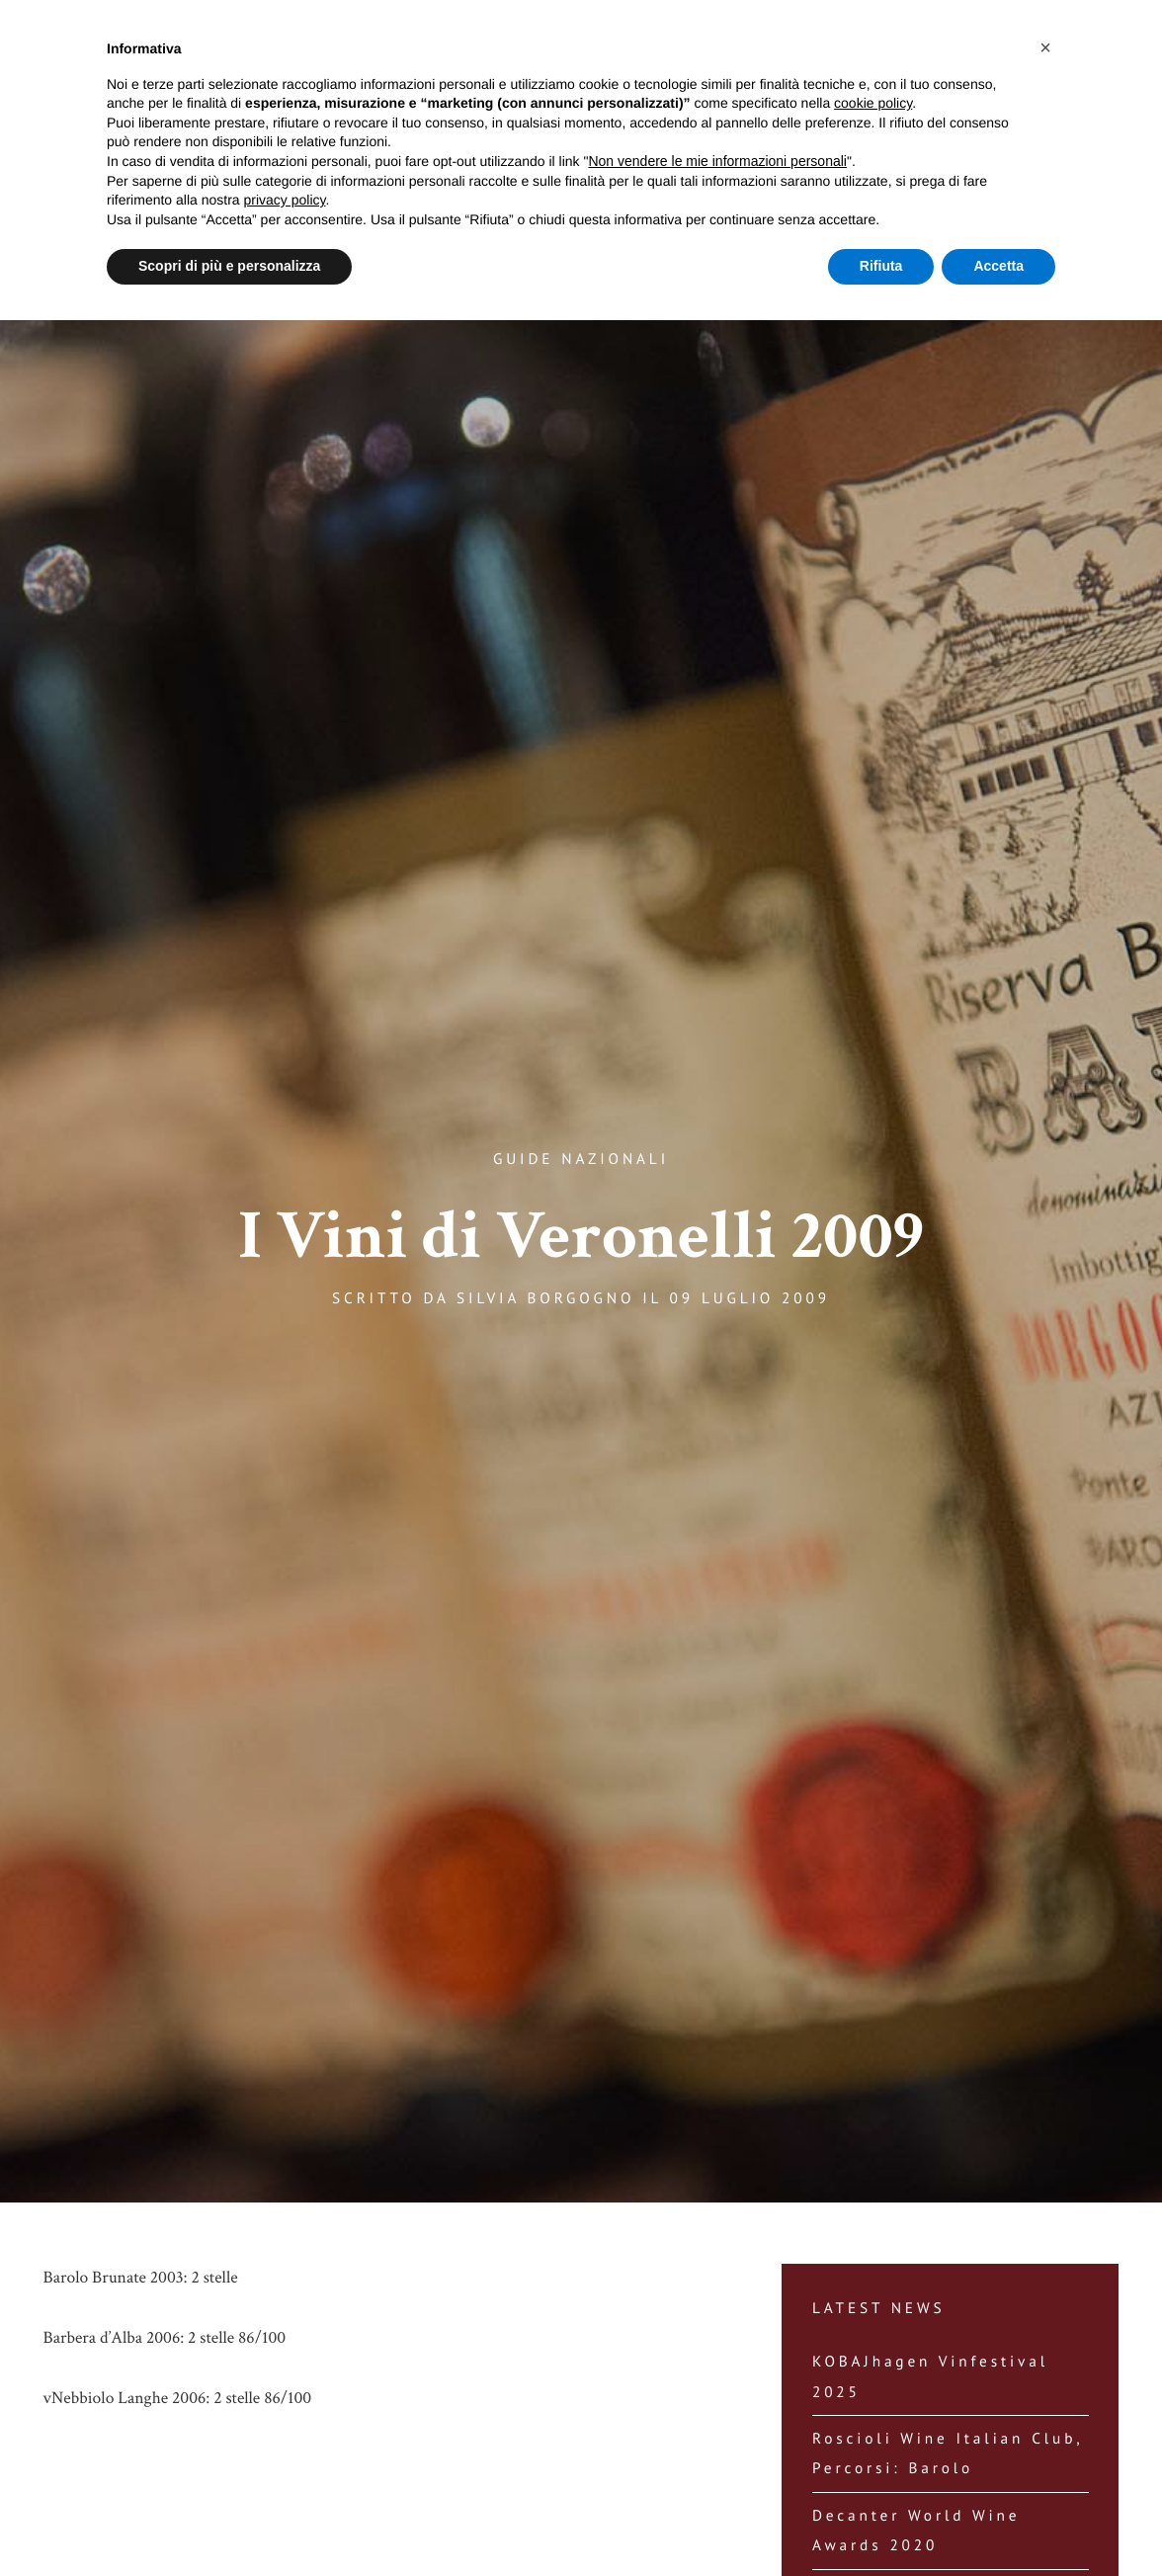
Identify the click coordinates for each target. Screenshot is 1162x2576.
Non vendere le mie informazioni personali (717, 161)
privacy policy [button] (285, 200)
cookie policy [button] (873, 103)
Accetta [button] (998, 266)
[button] (1045, 47)
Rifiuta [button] (881, 266)
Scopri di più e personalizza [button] (229, 266)
